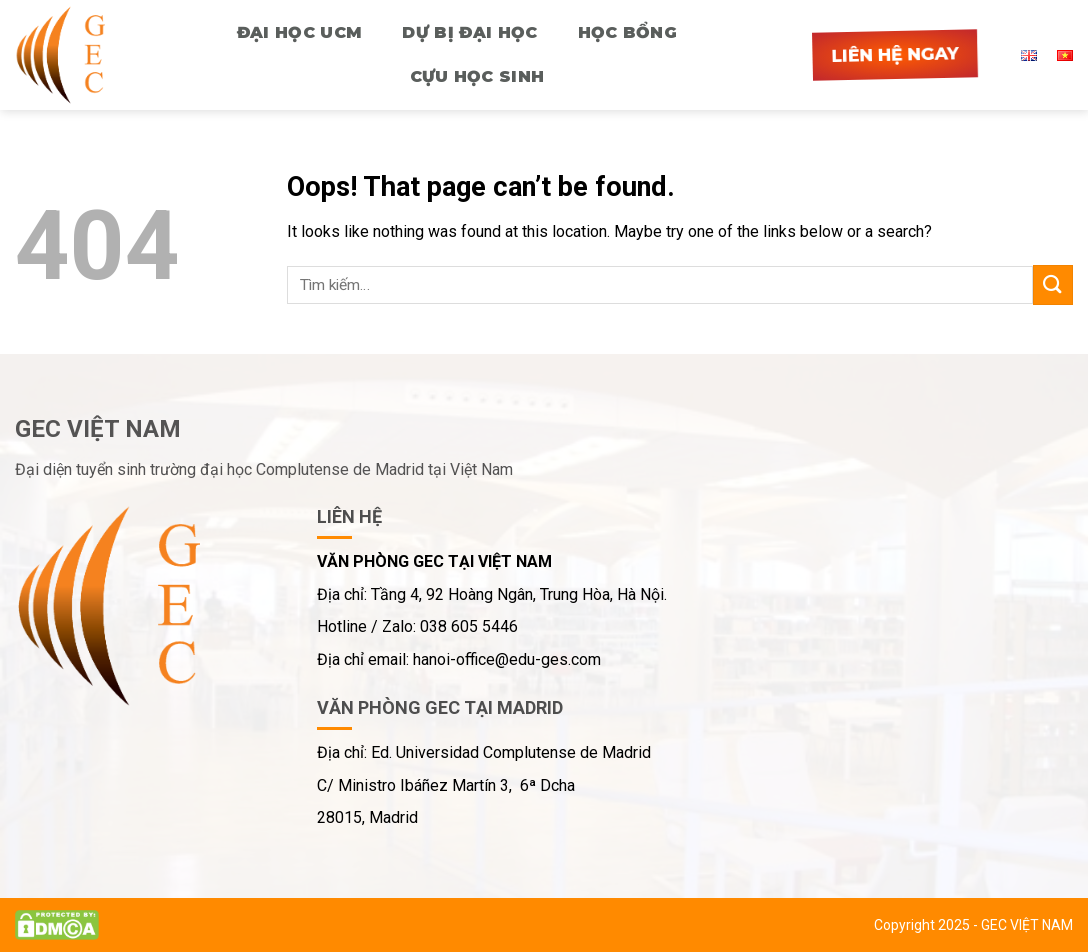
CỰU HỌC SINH (477, 76)
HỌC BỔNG (628, 32)
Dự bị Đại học (469, 32)
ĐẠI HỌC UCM (300, 32)
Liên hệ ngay (895, 54)
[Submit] (1053, 284)
